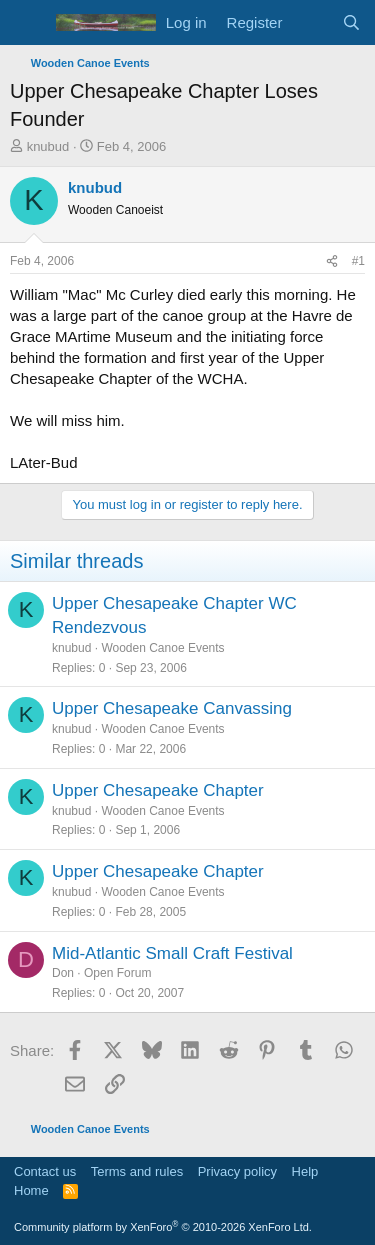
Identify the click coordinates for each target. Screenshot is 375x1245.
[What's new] (311, 22)
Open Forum (117, 973)
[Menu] (27, 23)
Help (305, 1171)
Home (31, 1190)
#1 (358, 261)
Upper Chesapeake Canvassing (172, 708)
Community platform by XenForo (163, 1227)
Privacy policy (237, 1171)
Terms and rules (137, 1171)
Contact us (45, 1171)
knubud (48, 146)
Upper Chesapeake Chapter (158, 790)
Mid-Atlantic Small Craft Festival (172, 953)
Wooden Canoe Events (162, 648)
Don (63, 973)
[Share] (332, 261)
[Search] (351, 22)
